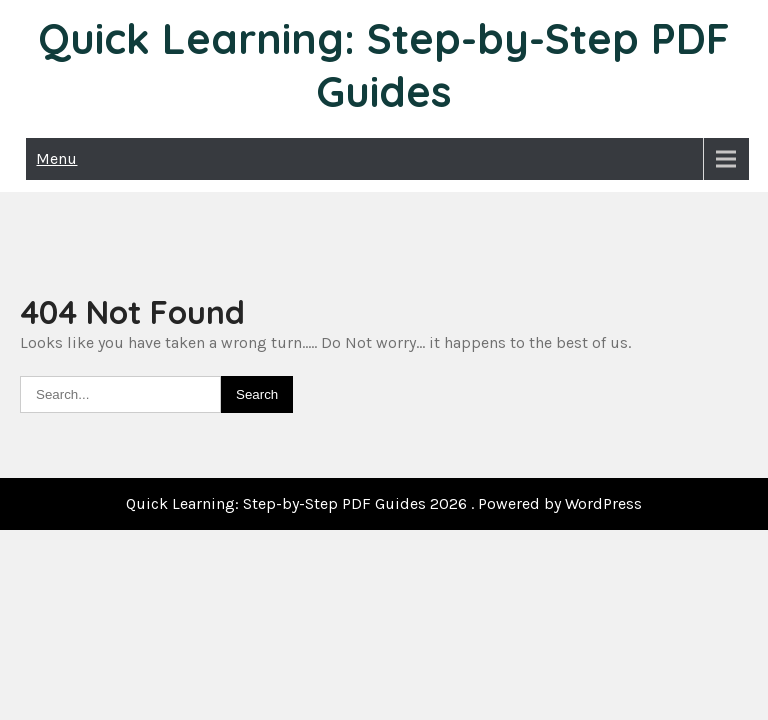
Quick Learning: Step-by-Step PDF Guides (384, 65)
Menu (56, 158)
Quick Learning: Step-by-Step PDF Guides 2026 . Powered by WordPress (384, 503)
